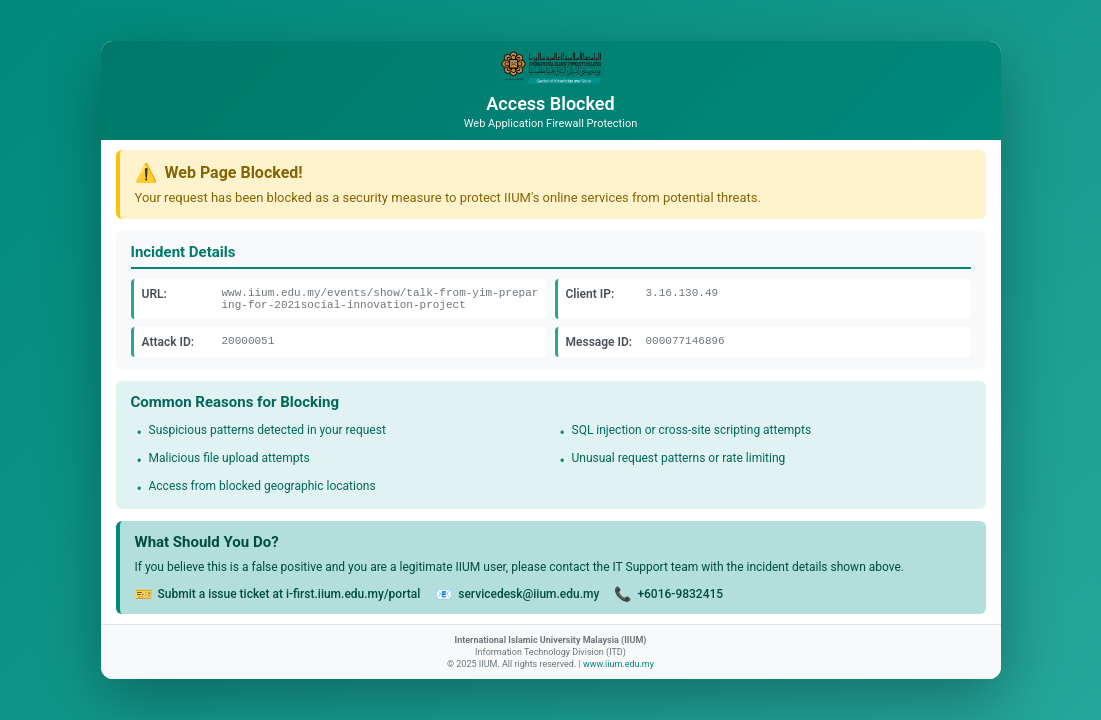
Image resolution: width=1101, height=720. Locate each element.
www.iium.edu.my (618, 664)
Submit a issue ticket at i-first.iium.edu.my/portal (289, 594)
